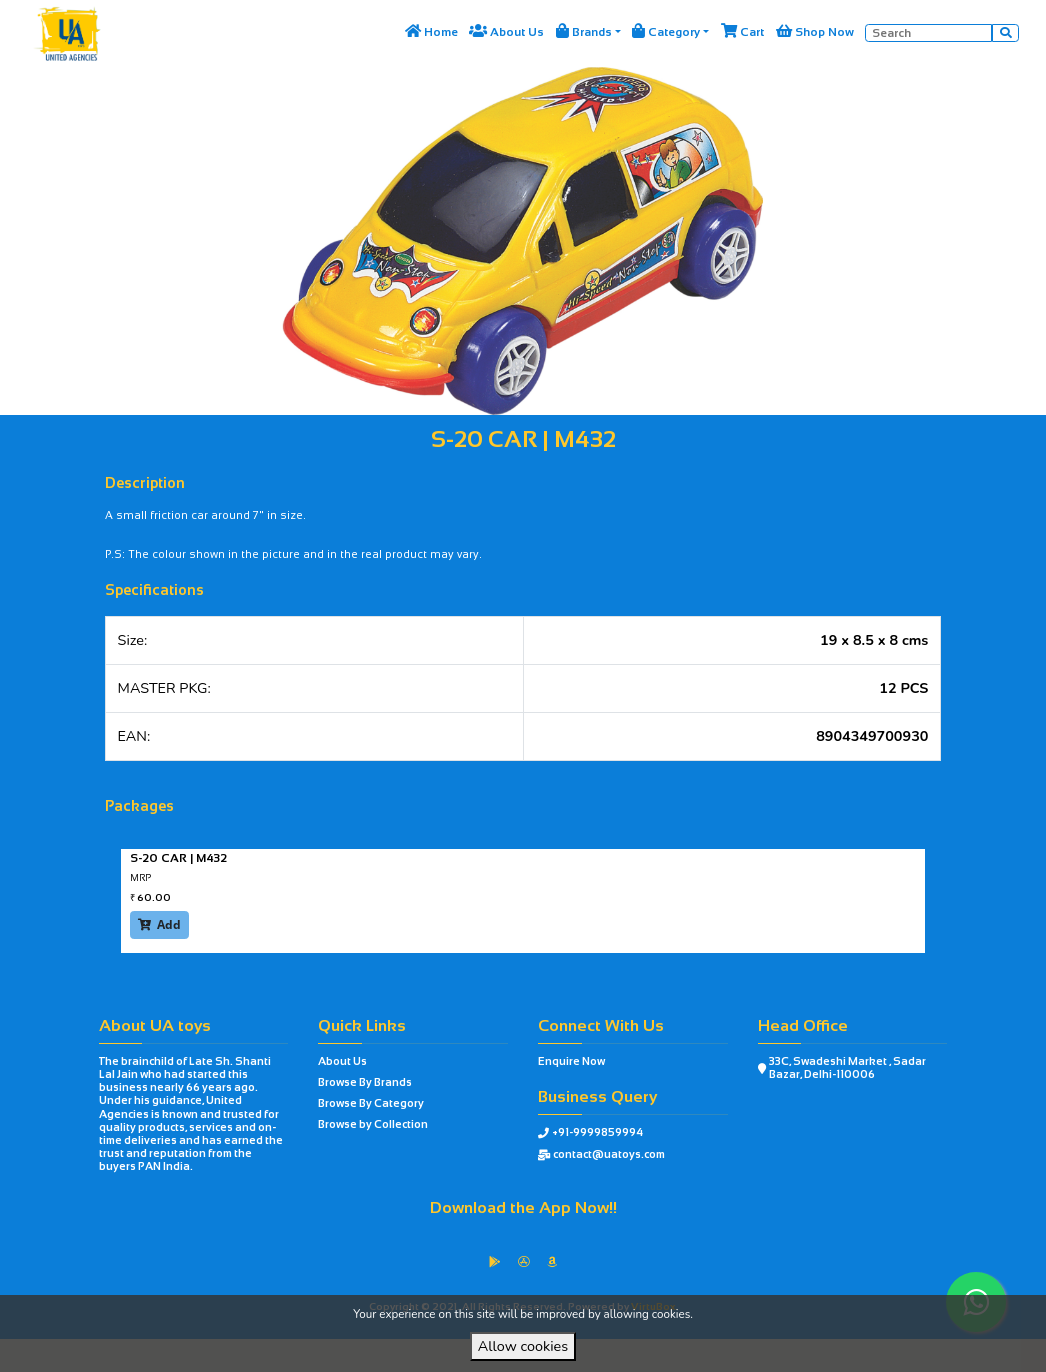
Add (159, 924)
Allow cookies (523, 1346)
